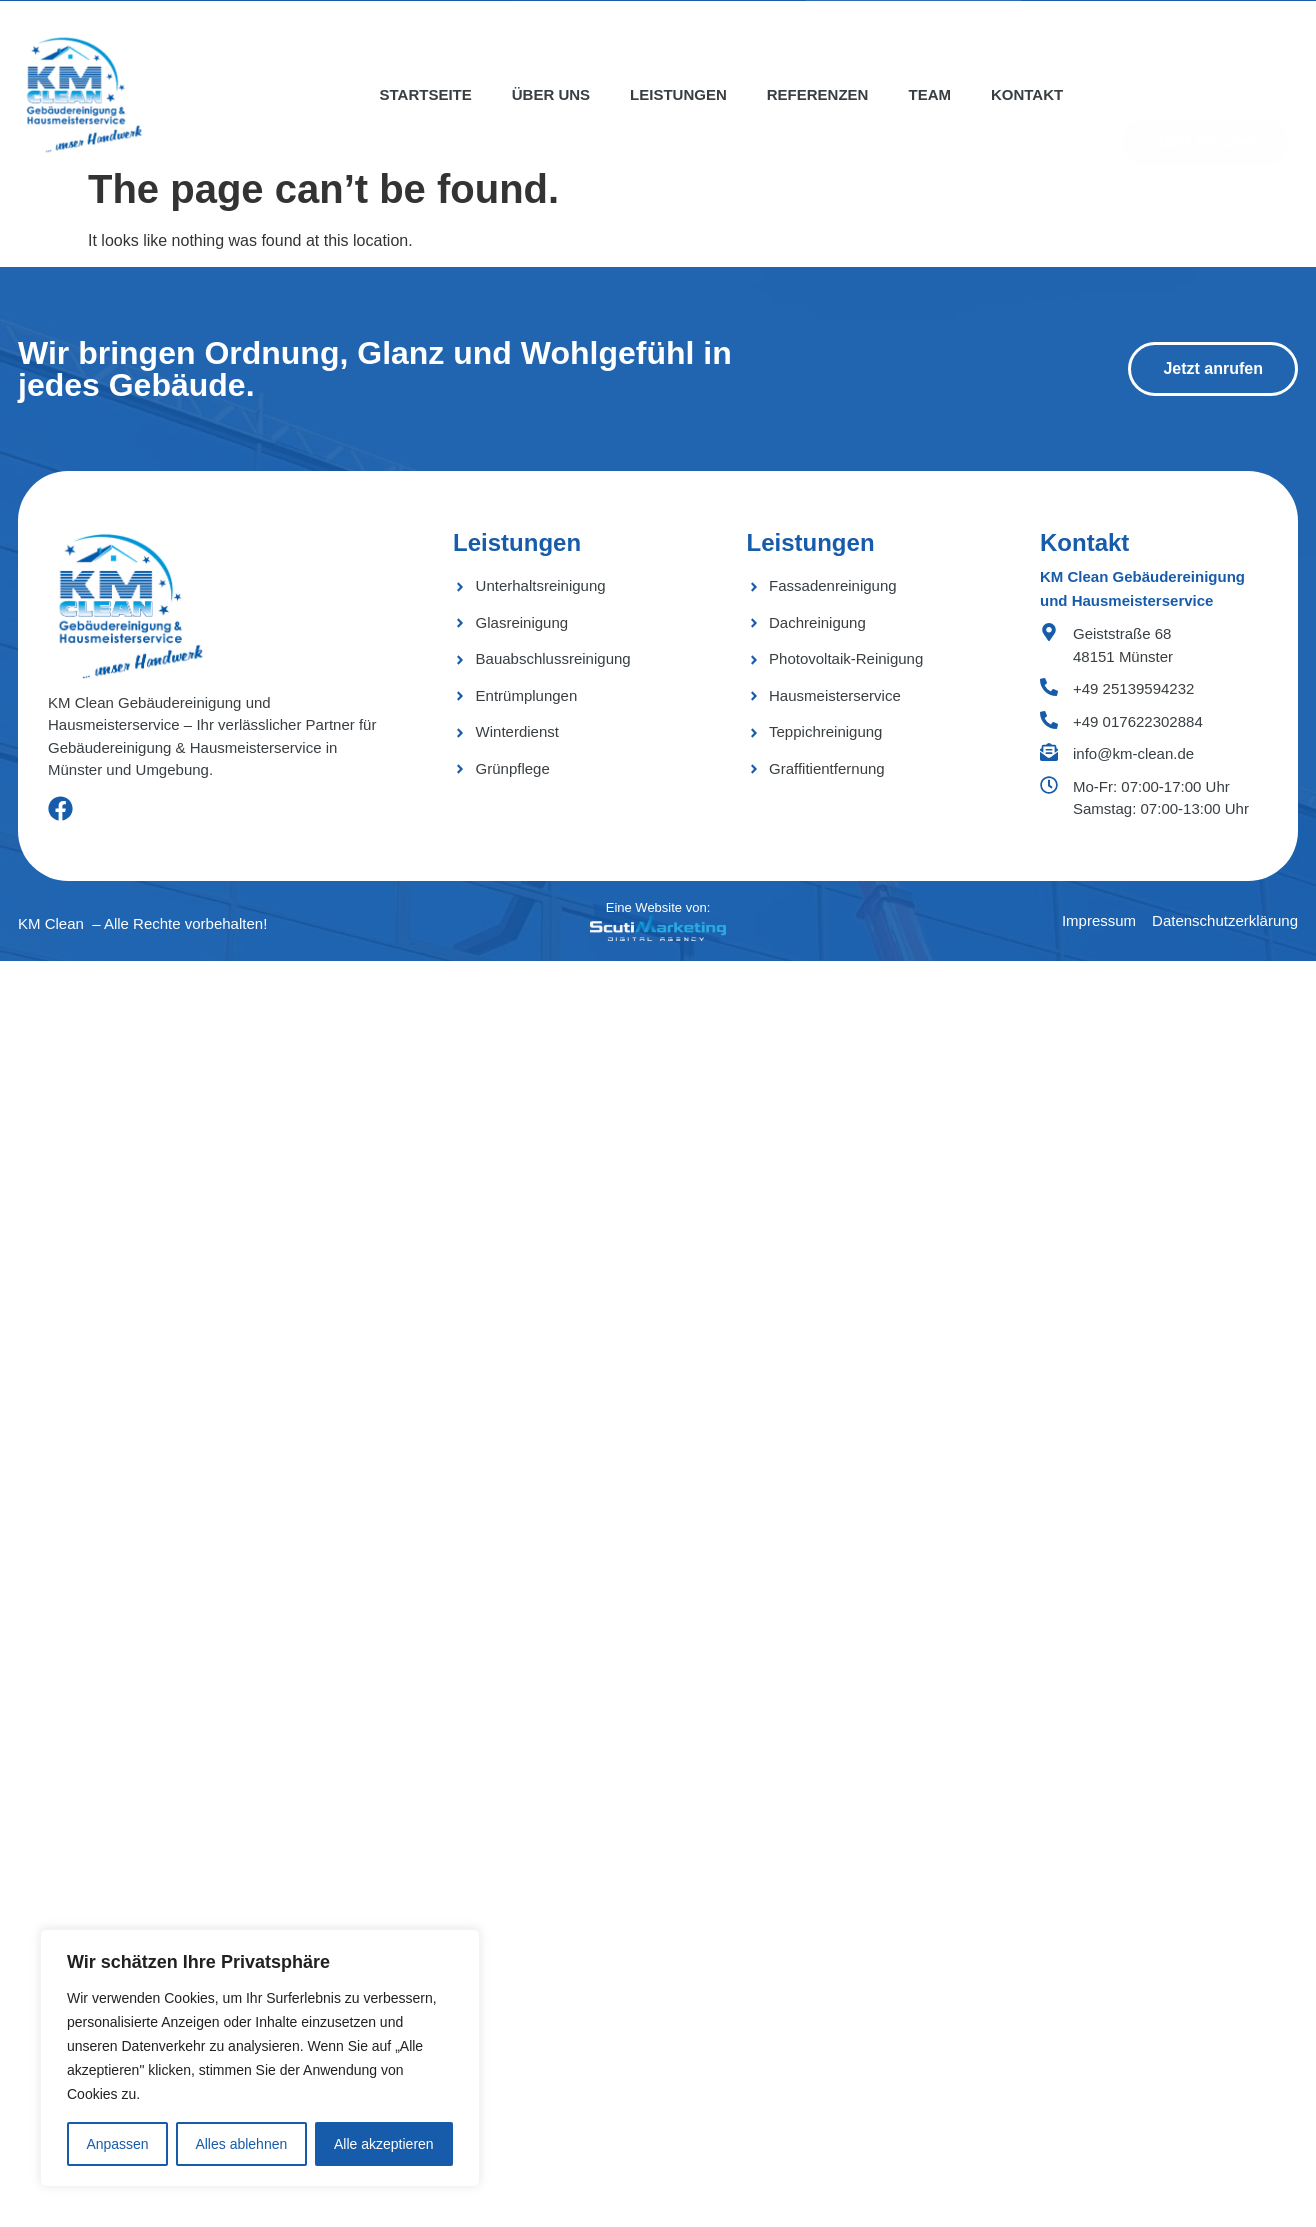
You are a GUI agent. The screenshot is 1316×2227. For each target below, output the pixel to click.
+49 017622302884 (1138, 721)
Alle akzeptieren (384, 2144)
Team (929, 94)
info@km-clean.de (1133, 753)
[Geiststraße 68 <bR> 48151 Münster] (1049, 632)
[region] (260, 2058)
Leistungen (678, 94)
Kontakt (1027, 94)
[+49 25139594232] (1049, 687)
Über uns (551, 94)
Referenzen (818, 94)
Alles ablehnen (241, 2144)
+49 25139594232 (1133, 688)
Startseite (426, 94)
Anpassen (117, 2144)
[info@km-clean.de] (1049, 752)
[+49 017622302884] (1049, 720)
